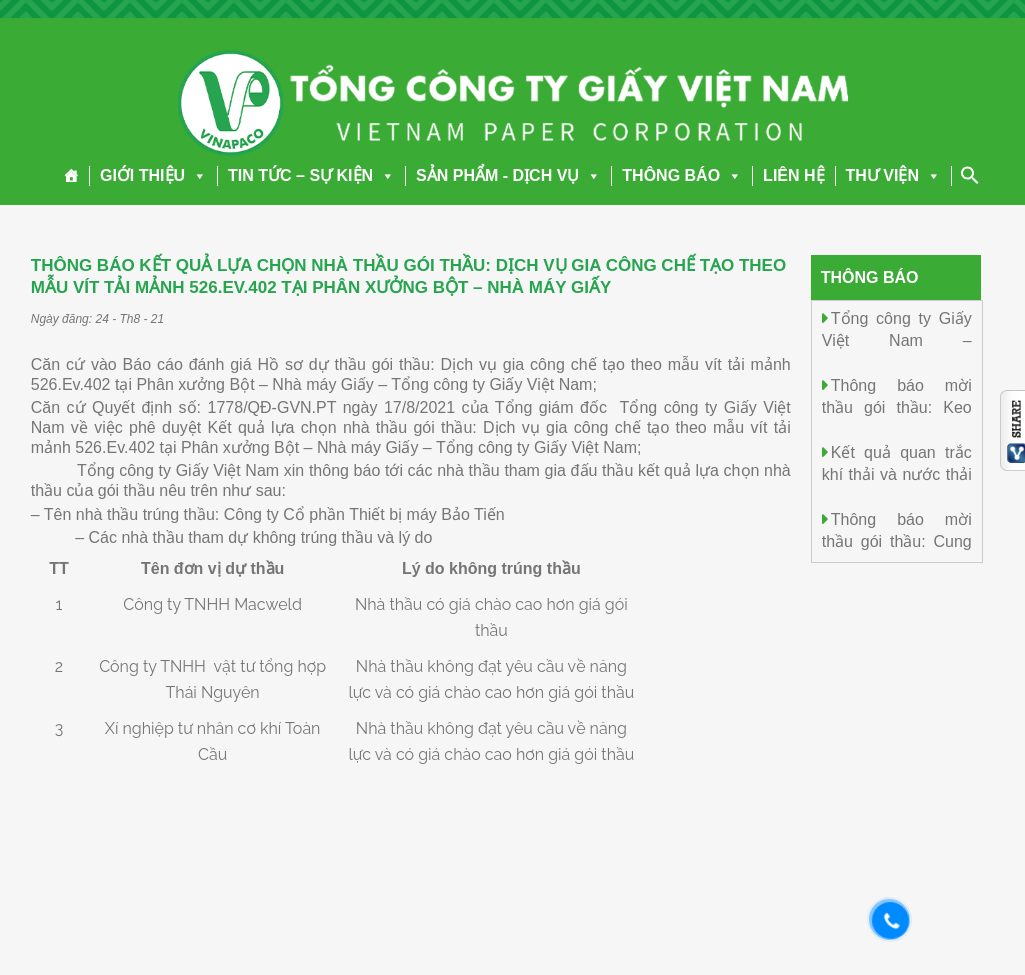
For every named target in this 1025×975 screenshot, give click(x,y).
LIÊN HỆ (793, 175)
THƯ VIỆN (893, 175)
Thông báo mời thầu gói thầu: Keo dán (897, 406)
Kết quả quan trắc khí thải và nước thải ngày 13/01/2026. (897, 473)
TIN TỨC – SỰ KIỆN (311, 175)
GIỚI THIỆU (153, 175)
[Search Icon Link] (970, 175)
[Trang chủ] (71, 176)
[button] (196, 175)
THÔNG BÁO (682, 175)
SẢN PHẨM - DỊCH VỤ (508, 175)
